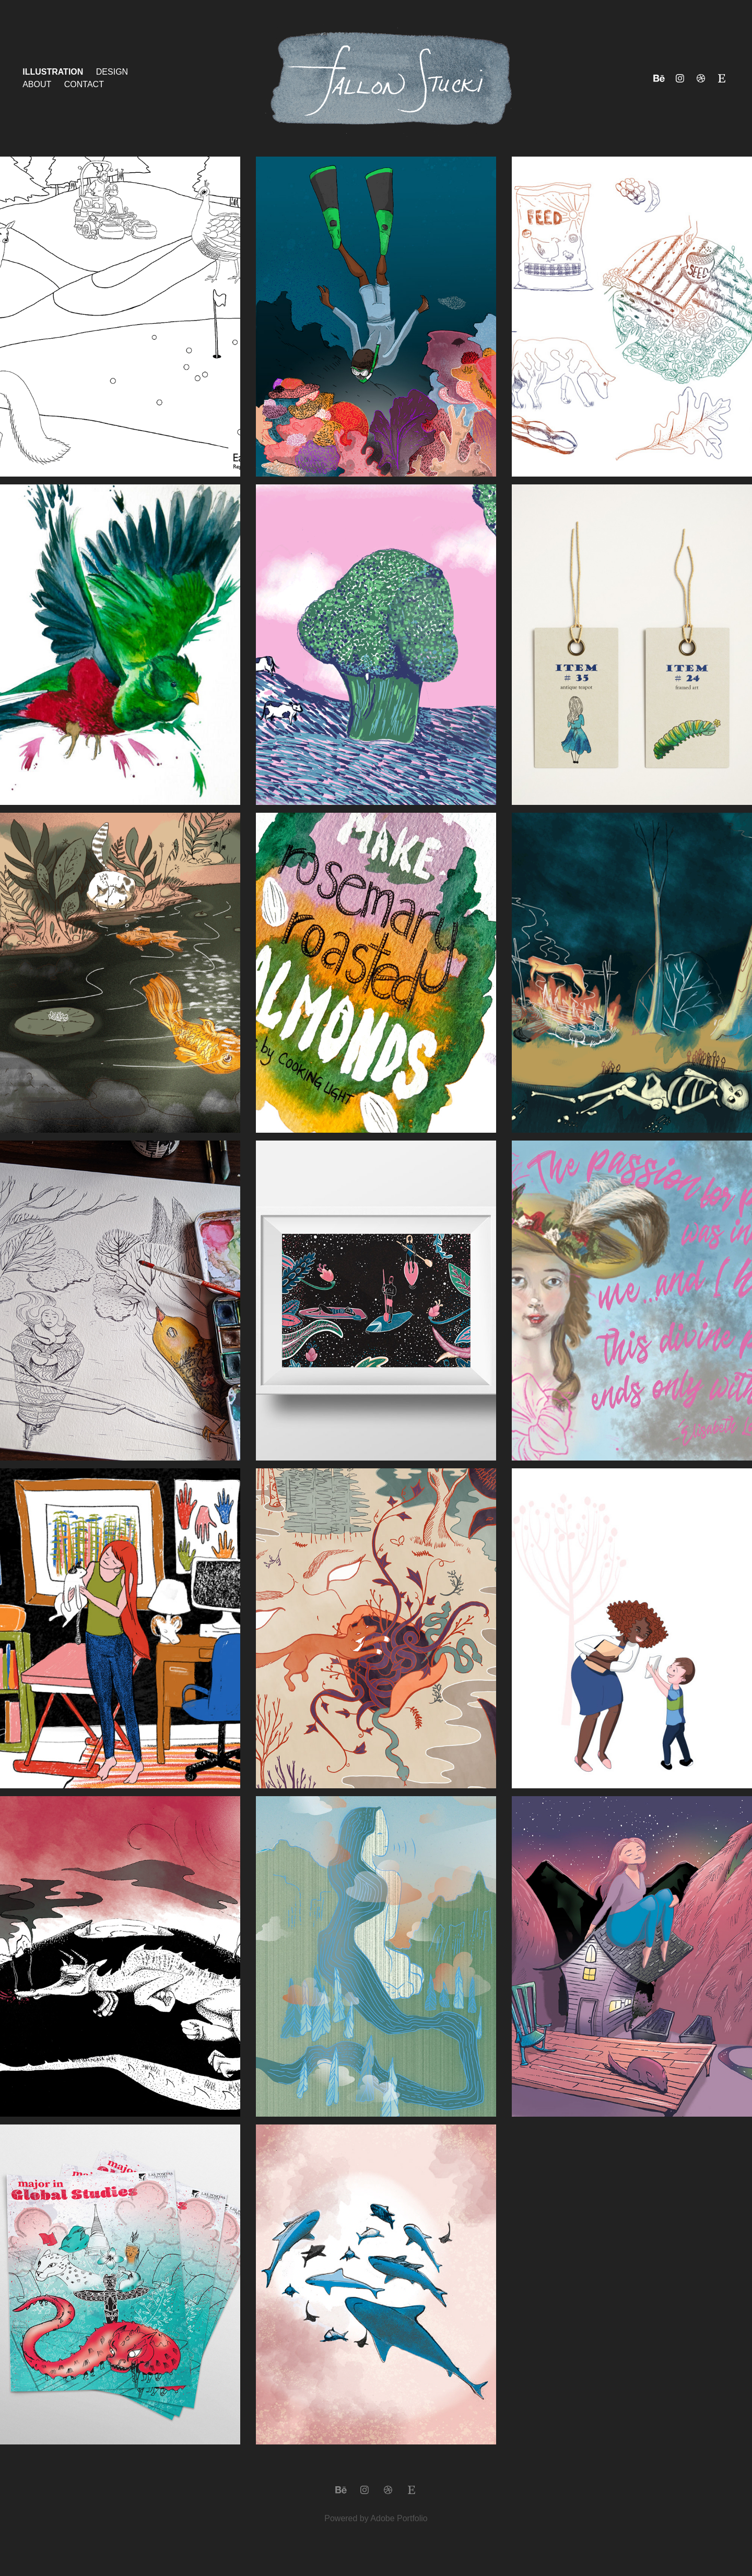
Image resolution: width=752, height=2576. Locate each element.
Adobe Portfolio (398, 2518)
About (36, 84)
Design (112, 71)
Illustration (52, 71)
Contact (84, 84)
